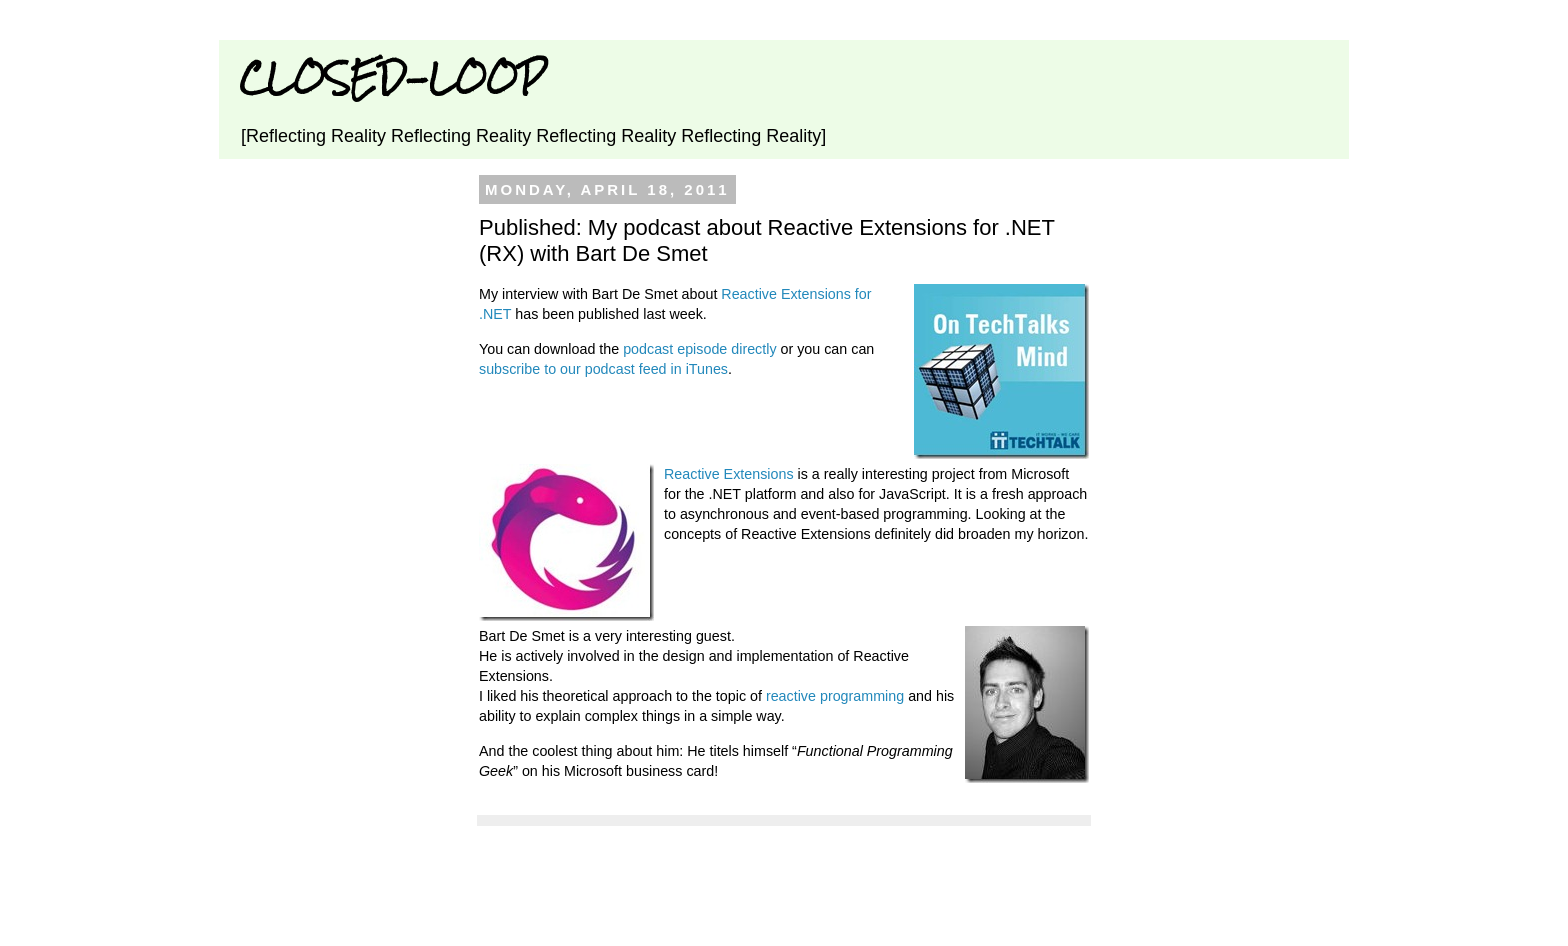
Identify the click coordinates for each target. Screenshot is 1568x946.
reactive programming (835, 696)
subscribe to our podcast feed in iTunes (603, 369)
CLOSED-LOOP (392, 77)
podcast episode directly (699, 349)
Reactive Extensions (729, 474)
